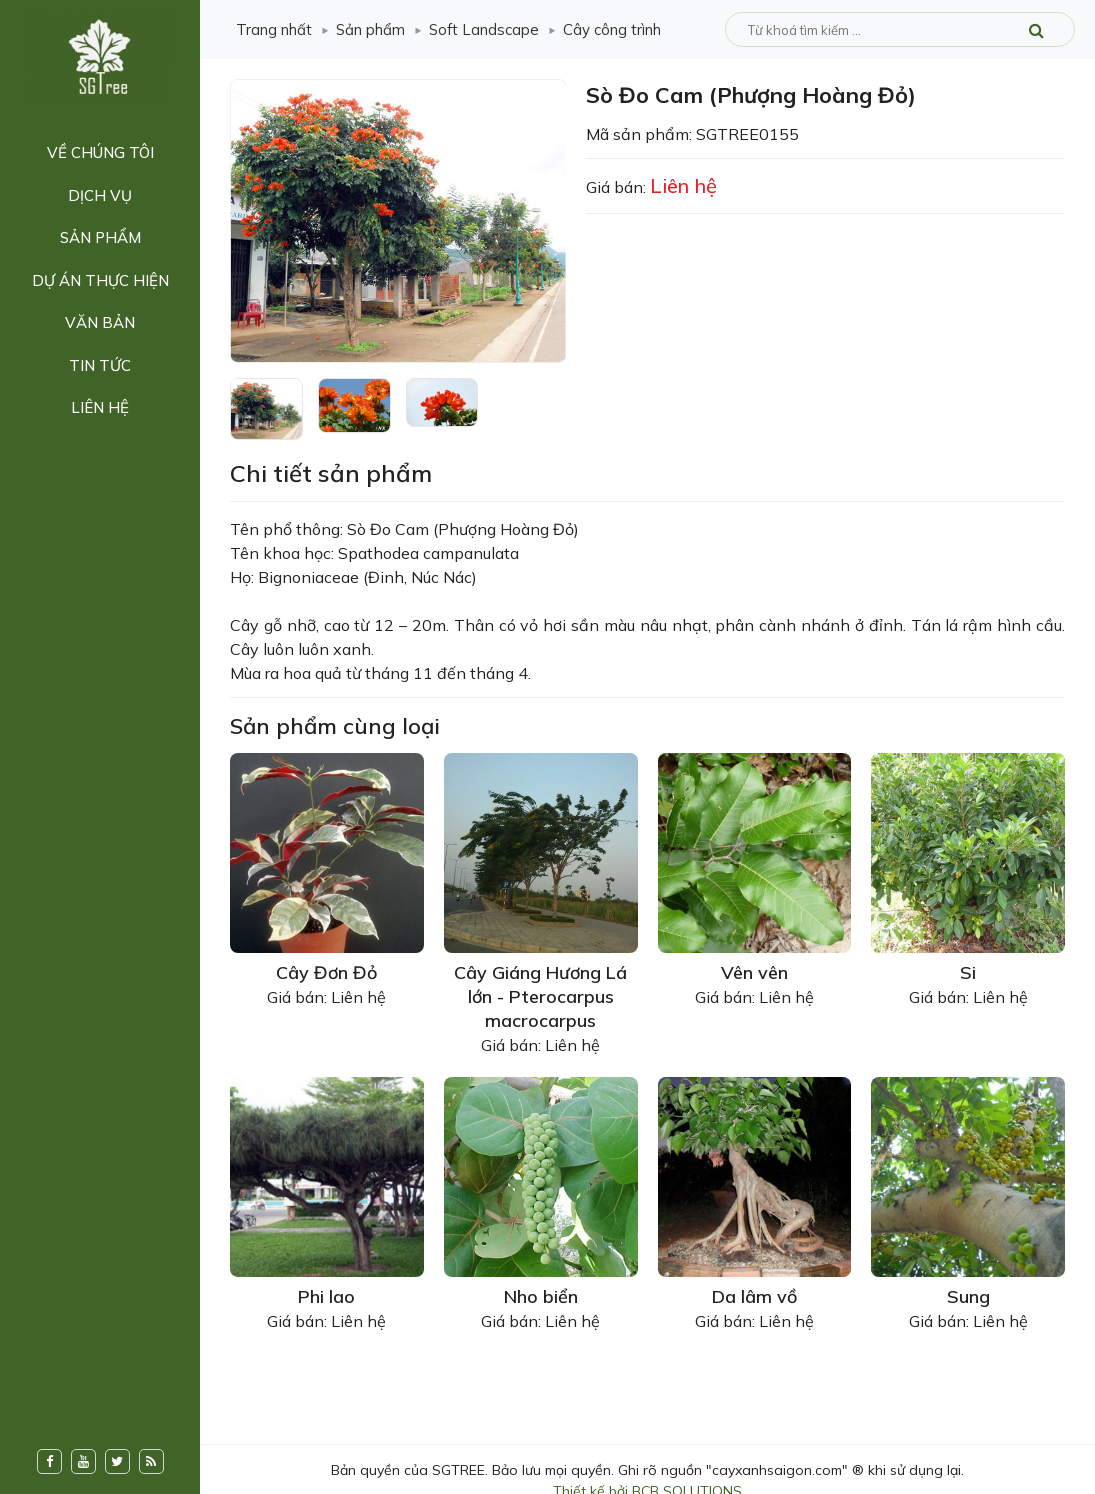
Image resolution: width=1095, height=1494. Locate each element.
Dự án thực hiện (100, 280)
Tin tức (100, 365)
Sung (968, 1296)
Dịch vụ (100, 195)
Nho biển (541, 1296)
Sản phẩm (100, 237)
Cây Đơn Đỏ (326, 972)
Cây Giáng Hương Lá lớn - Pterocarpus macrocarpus (540, 996)
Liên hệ (100, 407)
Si (968, 972)
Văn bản (100, 322)
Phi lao (326, 1296)
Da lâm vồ (754, 1296)
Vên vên (754, 972)
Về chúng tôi (100, 152)
